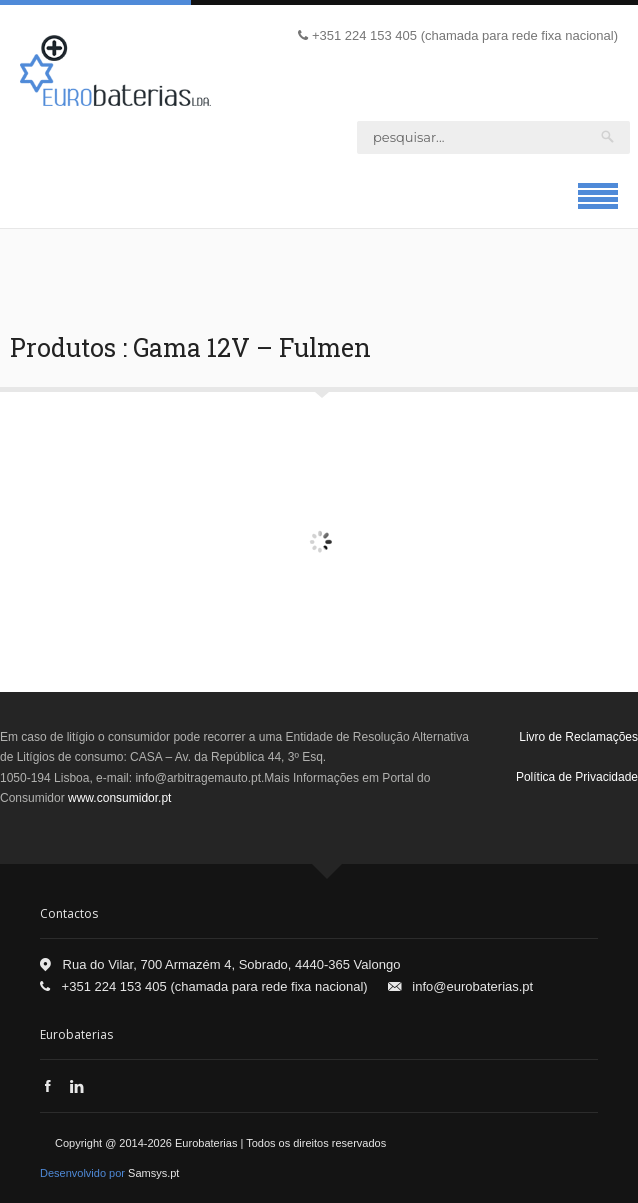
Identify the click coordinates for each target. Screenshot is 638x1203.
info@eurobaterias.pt (472, 986)
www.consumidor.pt (119, 798)
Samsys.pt (153, 1173)
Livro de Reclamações (578, 737)
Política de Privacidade (577, 777)
